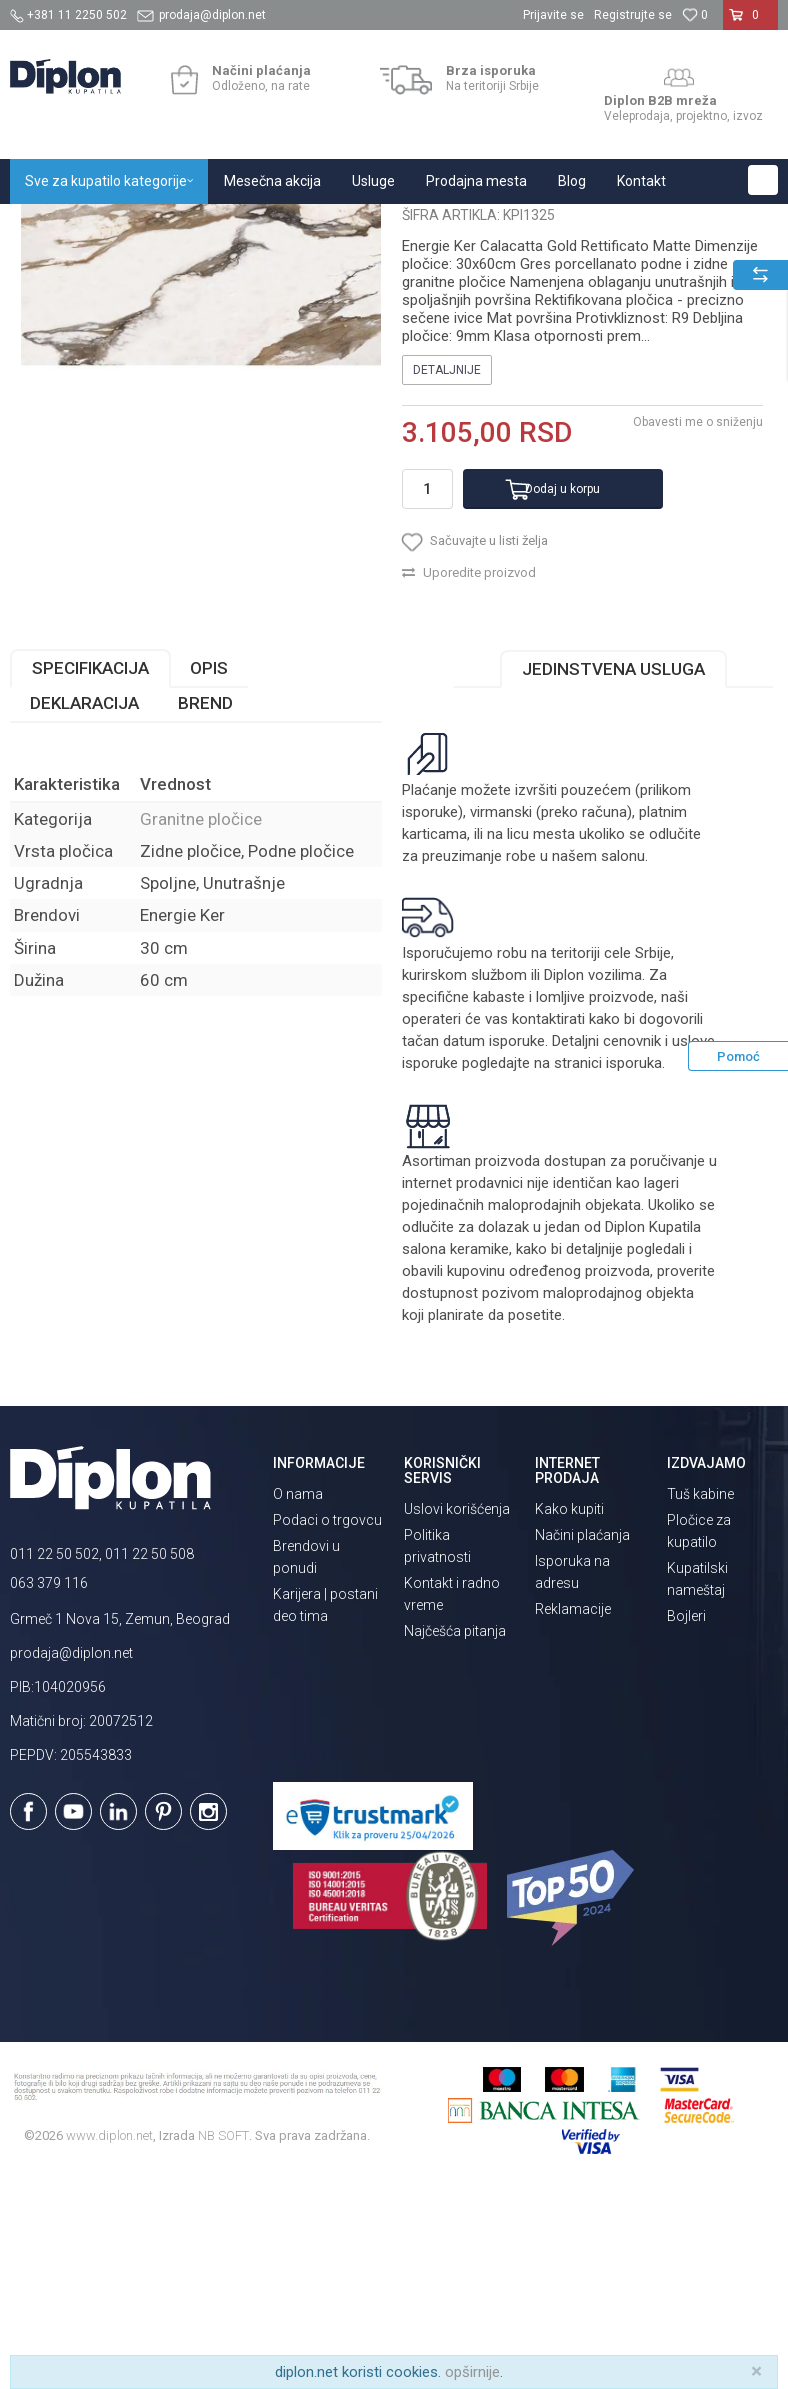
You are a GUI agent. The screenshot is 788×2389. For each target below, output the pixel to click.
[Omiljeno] (695, 15)
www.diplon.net (109, 2339)
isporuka (634, 1267)
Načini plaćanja (582, 1739)
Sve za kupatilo (157, 225)
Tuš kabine (700, 1698)
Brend (205, 907)
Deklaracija (84, 907)
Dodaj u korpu (562, 693)
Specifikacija (90, 872)
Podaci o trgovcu (327, 1724)
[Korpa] (750, 23)
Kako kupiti (569, 1713)
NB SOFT (223, 2339)
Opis (209, 872)
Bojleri (686, 1820)
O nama (298, 1698)
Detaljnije (447, 574)
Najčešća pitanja (455, 1835)
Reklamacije (573, 1813)
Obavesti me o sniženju (698, 626)
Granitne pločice (320, 225)
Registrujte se (633, 15)
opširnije (472, 2372)
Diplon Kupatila (54, 225)
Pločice (237, 225)
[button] (763, 180)
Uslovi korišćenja (457, 1713)
